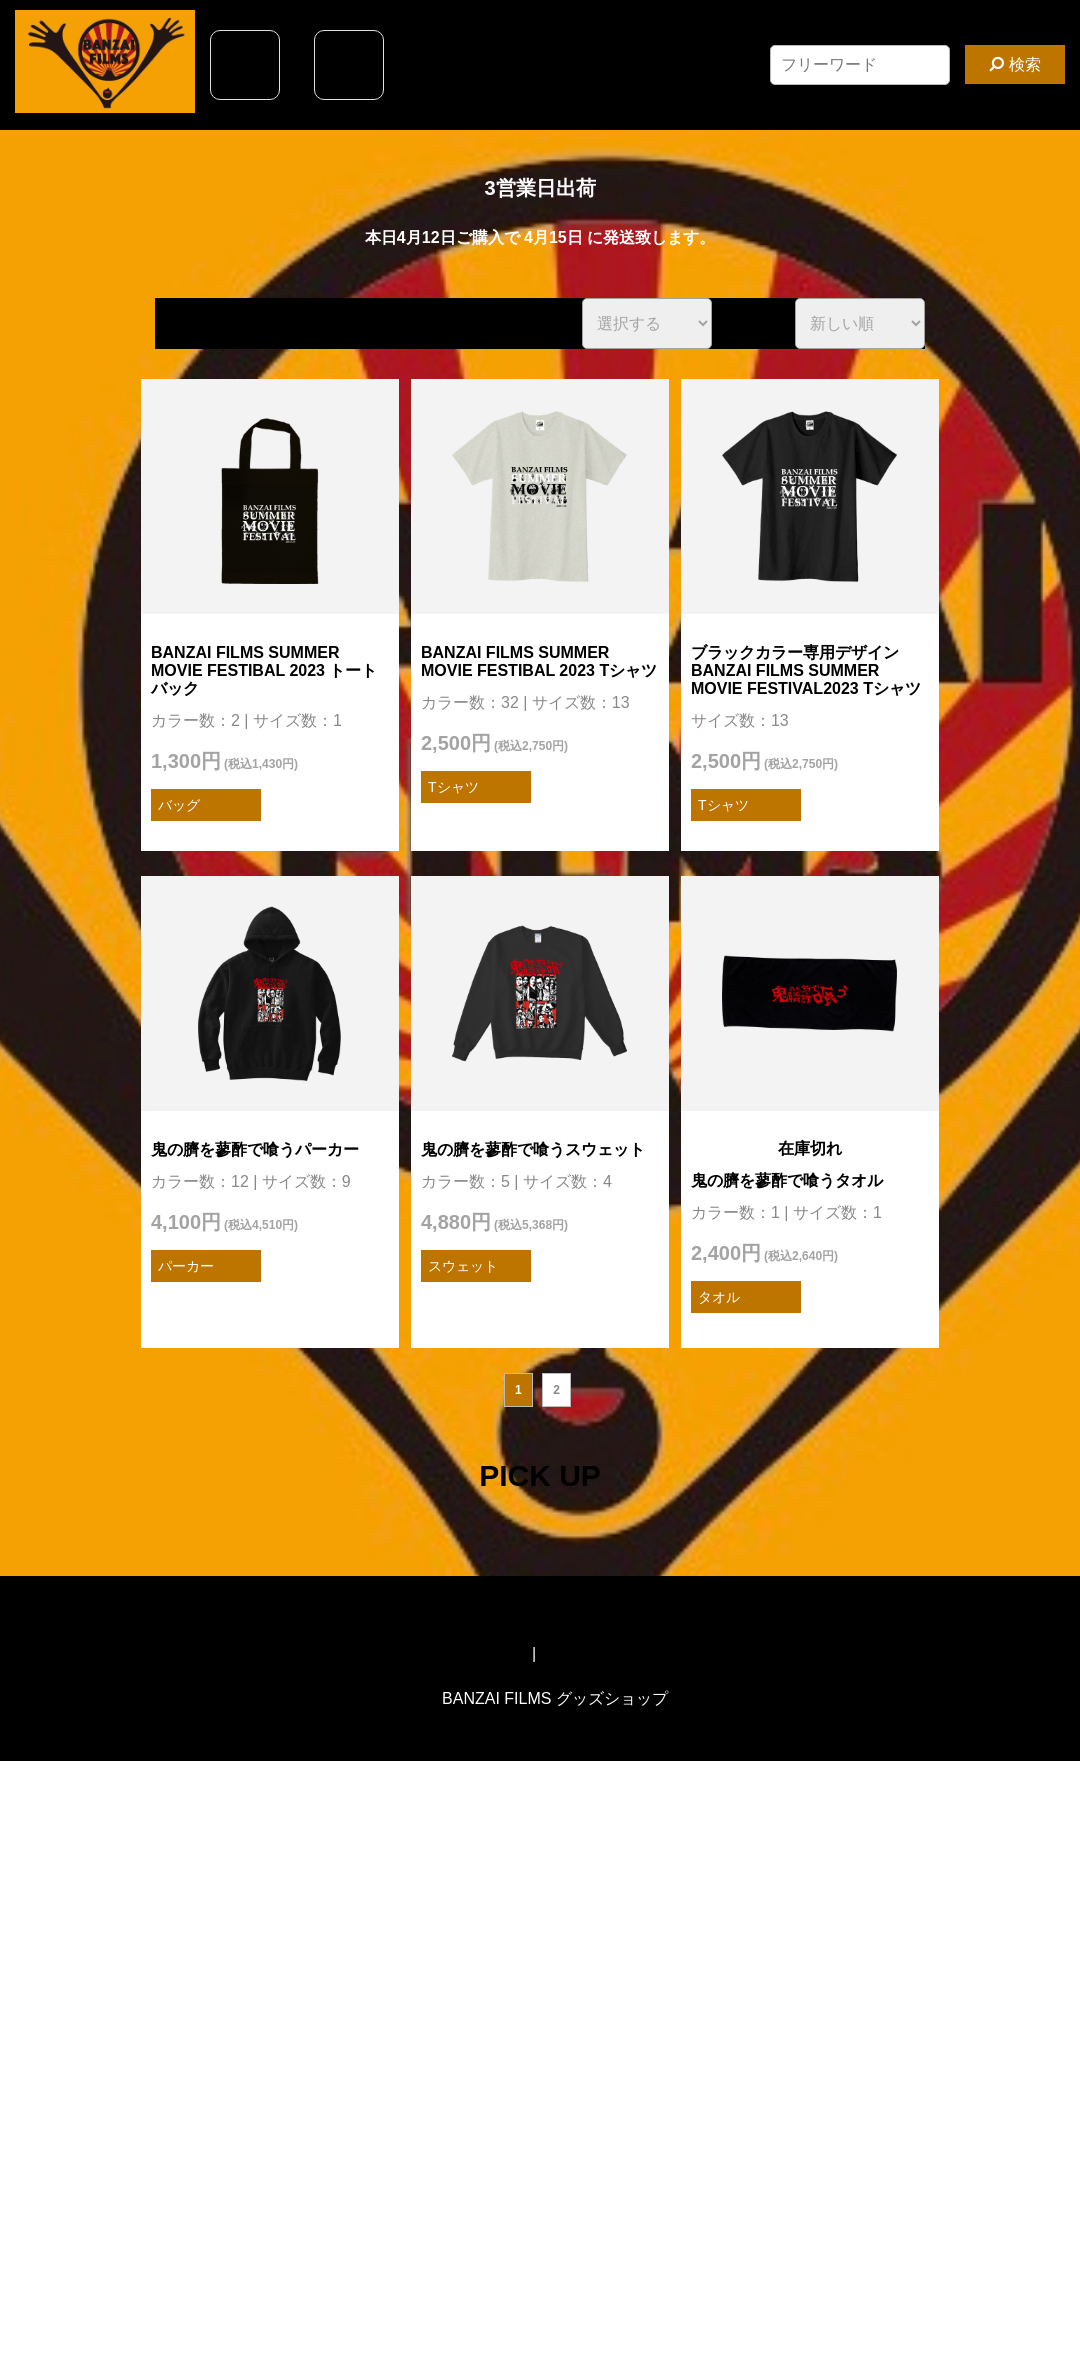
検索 (1014, 64)
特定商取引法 (480, 1653)
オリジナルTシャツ (610, 1653)
